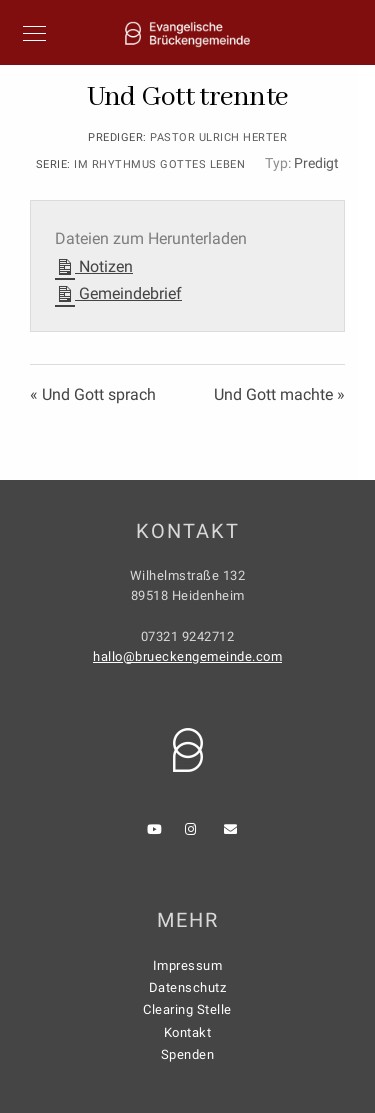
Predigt (316, 163)
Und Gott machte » (279, 394)
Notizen (94, 264)
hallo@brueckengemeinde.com (187, 656)
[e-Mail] (234, 833)
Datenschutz (188, 987)
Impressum (188, 965)
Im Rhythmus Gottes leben (159, 164)
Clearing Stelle (187, 1009)
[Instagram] (195, 833)
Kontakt (188, 1032)
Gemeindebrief (118, 291)
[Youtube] (157, 833)
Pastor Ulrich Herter (218, 137)
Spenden (188, 1054)
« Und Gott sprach (93, 394)
